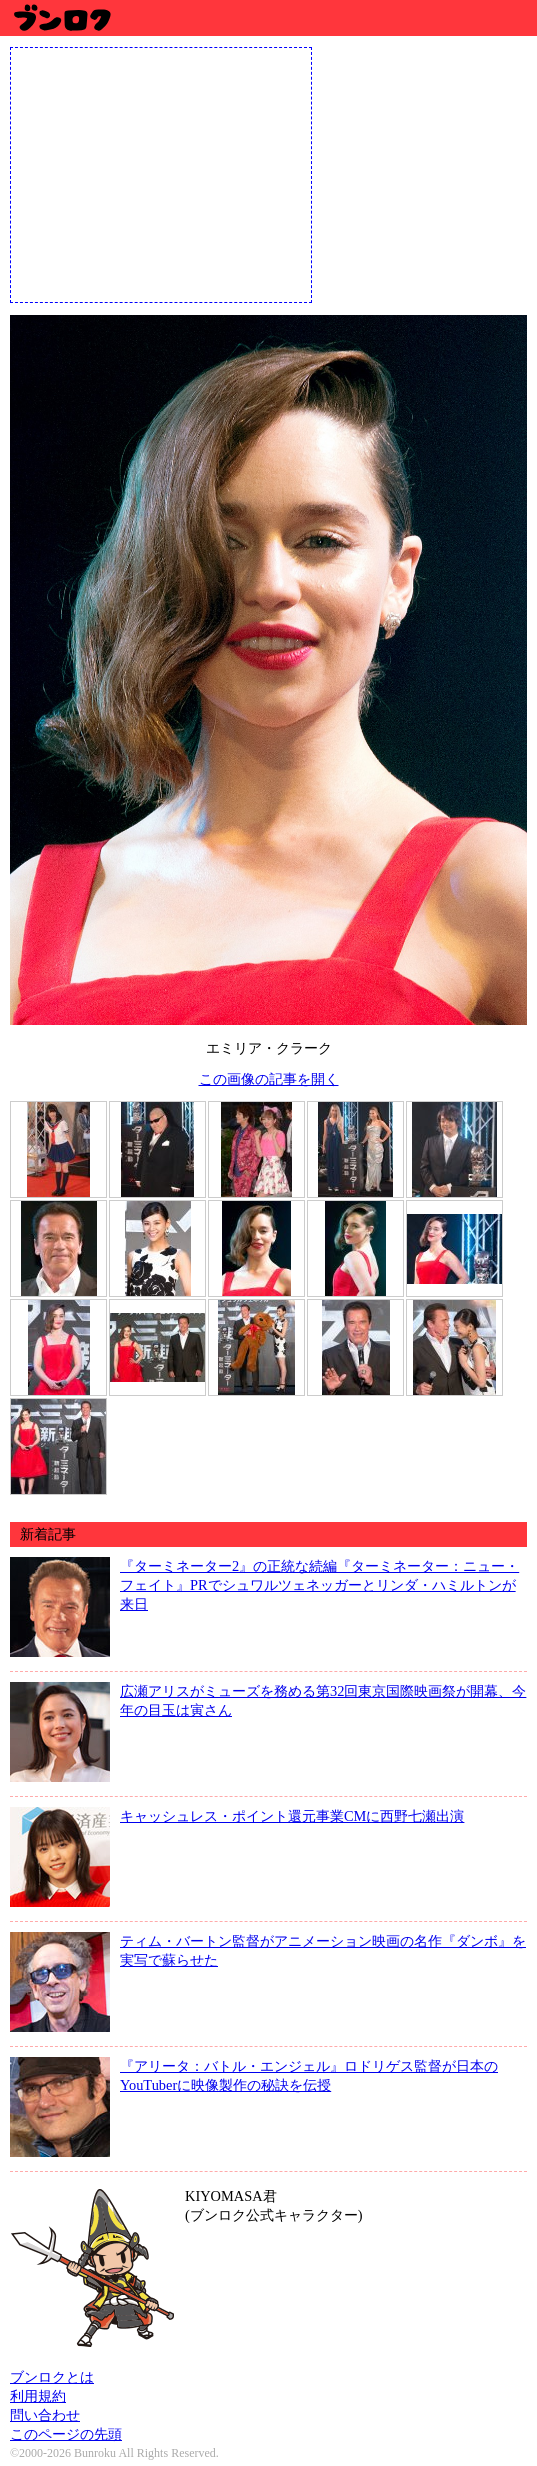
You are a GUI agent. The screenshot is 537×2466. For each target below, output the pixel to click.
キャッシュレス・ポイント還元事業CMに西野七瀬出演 (292, 1816)
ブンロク (61, 17)
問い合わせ (45, 2415)
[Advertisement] (161, 173)
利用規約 (38, 2396)
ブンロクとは (52, 2377)
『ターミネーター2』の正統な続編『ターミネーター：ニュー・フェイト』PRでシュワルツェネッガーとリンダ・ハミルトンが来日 (319, 1585)
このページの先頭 (66, 2434)
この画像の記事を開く (269, 1079)
